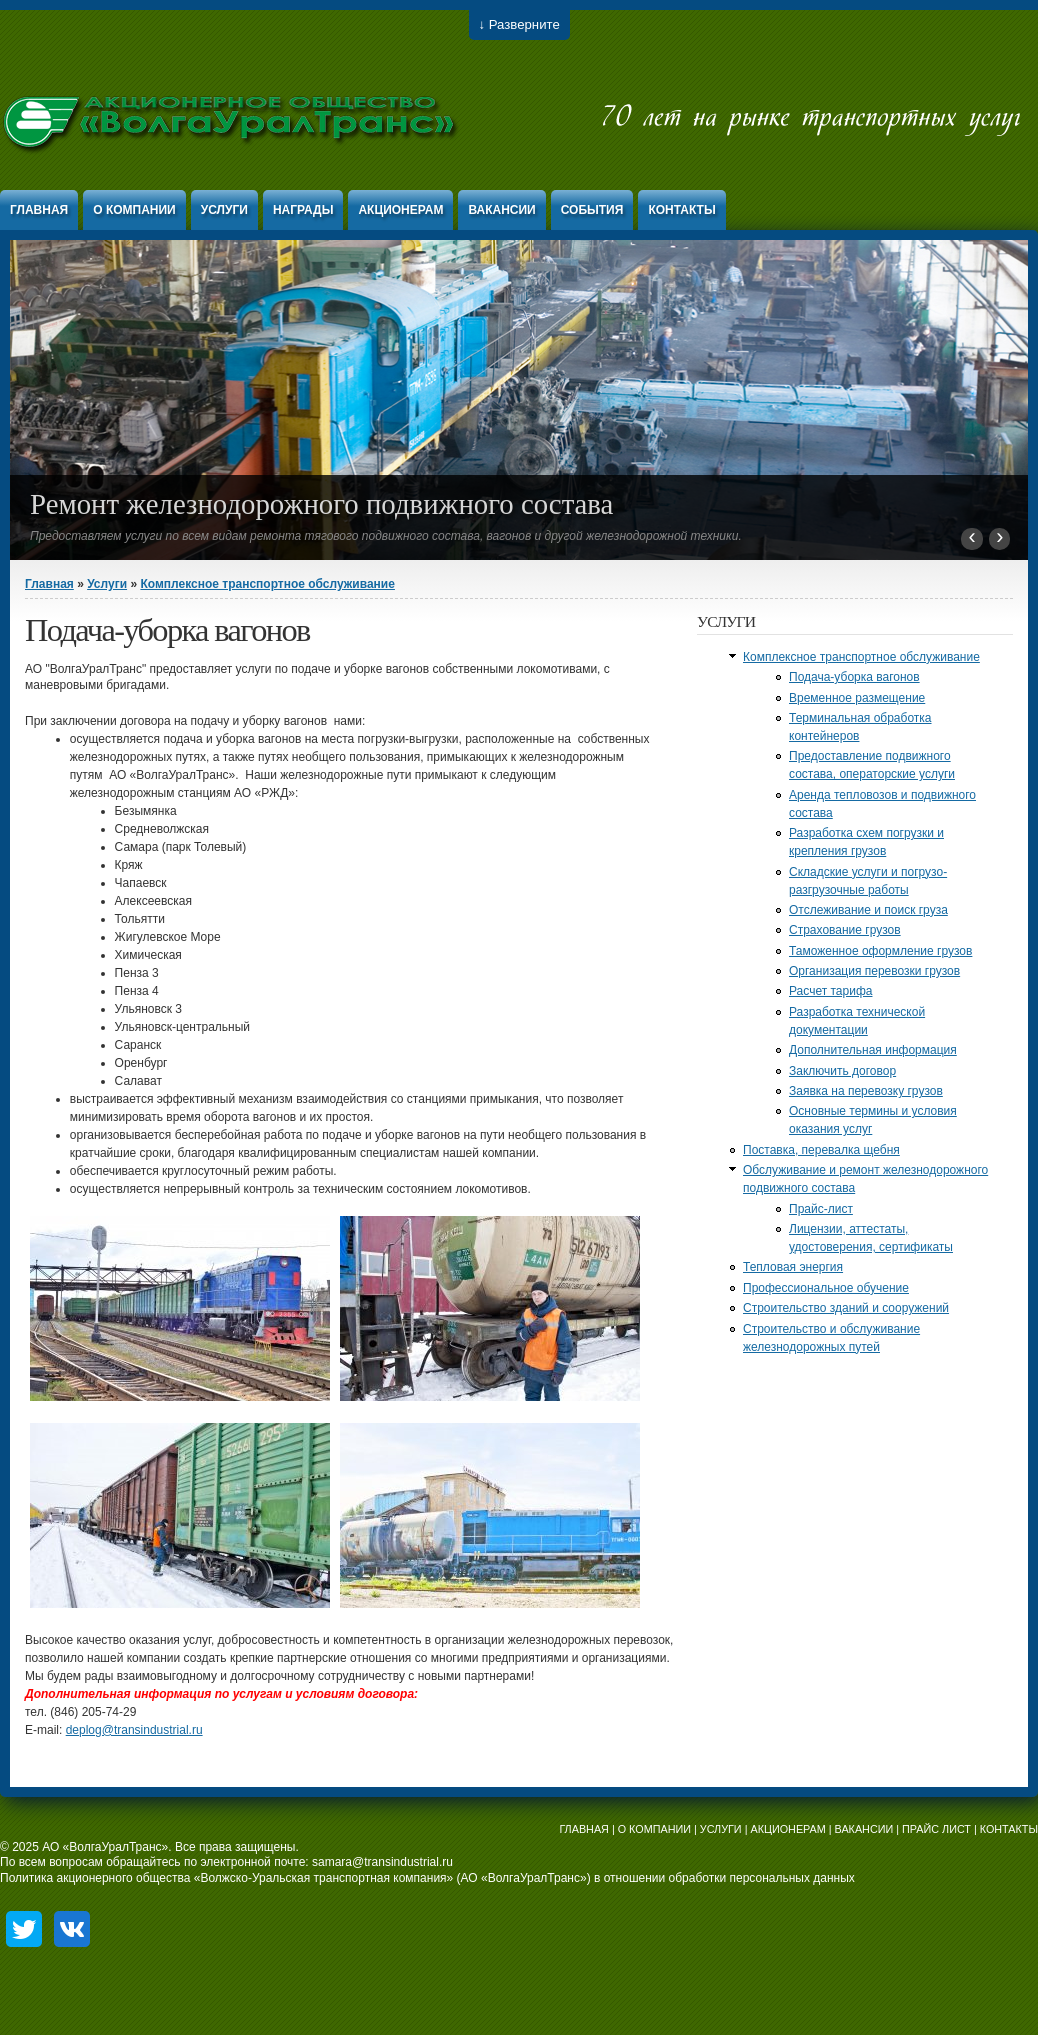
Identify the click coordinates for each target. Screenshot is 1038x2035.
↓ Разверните (519, 24)
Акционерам (400, 210)
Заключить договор (842, 1071)
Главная (39, 210)
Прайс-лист (821, 1209)
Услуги (224, 210)
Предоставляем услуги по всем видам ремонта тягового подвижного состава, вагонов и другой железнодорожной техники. (386, 536)
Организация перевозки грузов (874, 971)
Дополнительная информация (873, 1050)
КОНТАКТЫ (1009, 1829)
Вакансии (501, 210)
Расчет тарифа (830, 991)
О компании (134, 210)
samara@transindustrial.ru (382, 1862)
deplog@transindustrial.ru (134, 1730)
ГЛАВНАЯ (584, 1829)
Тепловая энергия (793, 1267)
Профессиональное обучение (826, 1288)
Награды (303, 210)
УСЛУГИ (721, 1829)
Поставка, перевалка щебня (821, 1150)
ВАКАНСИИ (864, 1829)
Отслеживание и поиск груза (868, 910)
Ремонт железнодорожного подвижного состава (321, 504)
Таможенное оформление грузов (880, 951)
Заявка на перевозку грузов (866, 1091)
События (592, 210)
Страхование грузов (845, 930)
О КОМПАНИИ (654, 1829)
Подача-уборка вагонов (854, 677)
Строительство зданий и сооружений (846, 1308)
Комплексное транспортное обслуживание (267, 584)
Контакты (681, 210)
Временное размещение (857, 698)
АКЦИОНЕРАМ (787, 1829)
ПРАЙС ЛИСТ (936, 1829)
